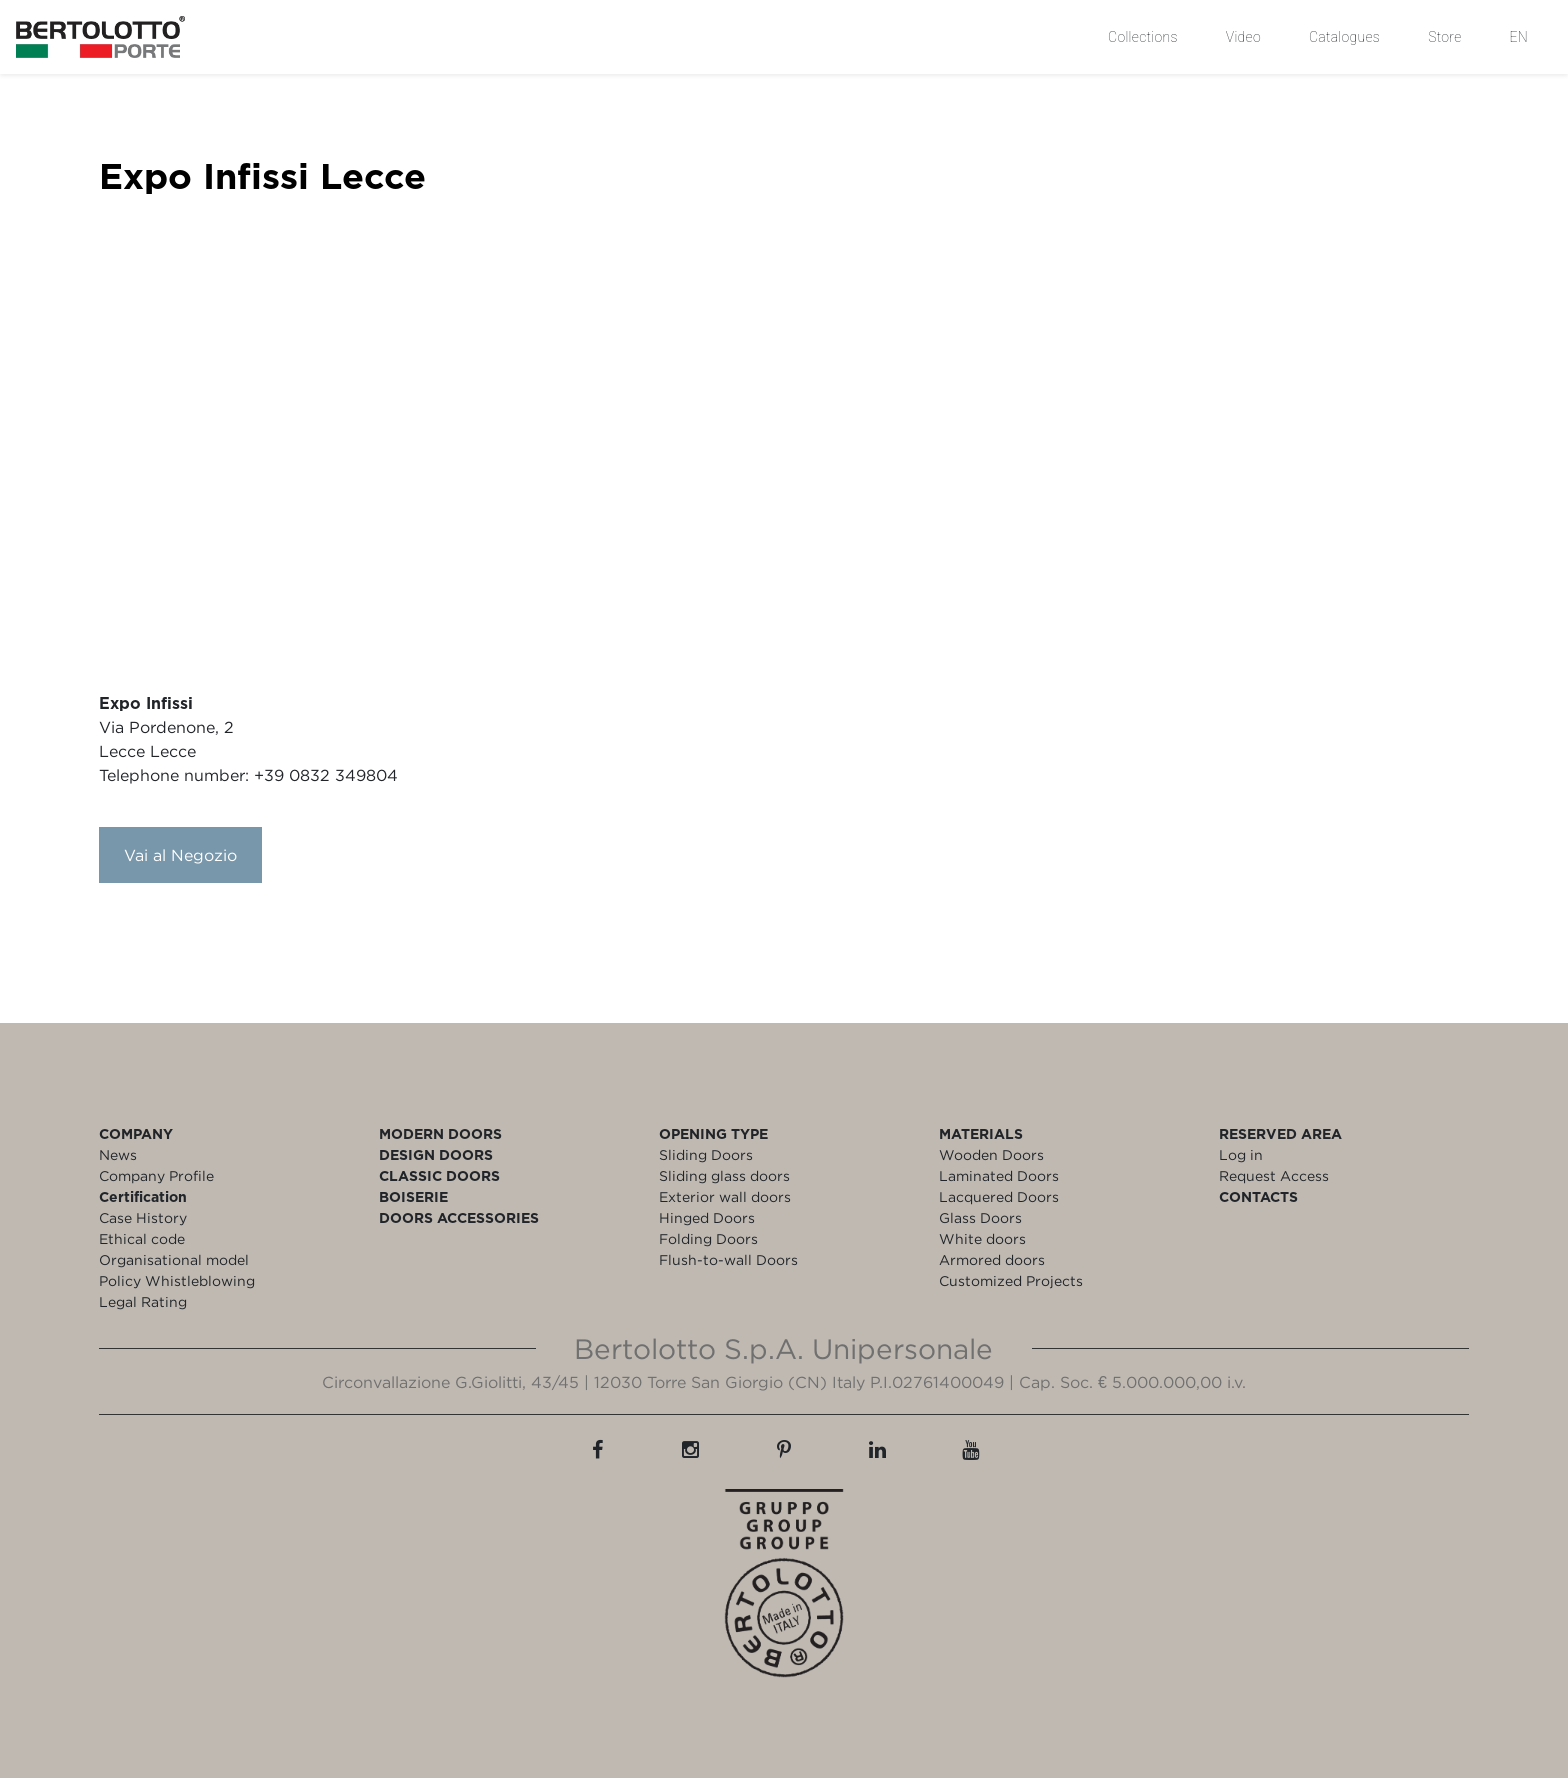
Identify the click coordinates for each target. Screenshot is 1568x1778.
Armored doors (992, 1259)
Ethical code (142, 1238)
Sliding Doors (706, 1154)
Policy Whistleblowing (177, 1280)
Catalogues (1344, 37)
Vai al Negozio (180, 855)
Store (1444, 37)
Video (1243, 37)
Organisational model (174, 1259)
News (118, 1154)
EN (1519, 37)
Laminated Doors (999, 1175)
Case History (143, 1217)
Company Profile (156, 1175)
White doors (982, 1238)
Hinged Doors (707, 1217)
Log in (1241, 1154)
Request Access (1274, 1175)
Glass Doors (980, 1217)
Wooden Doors (991, 1154)
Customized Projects (1011, 1280)
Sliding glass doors (724, 1175)
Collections (1143, 37)
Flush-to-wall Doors (728, 1259)
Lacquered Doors (999, 1196)
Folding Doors (708, 1238)
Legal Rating (143, 1301)
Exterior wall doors (725, 1196)
